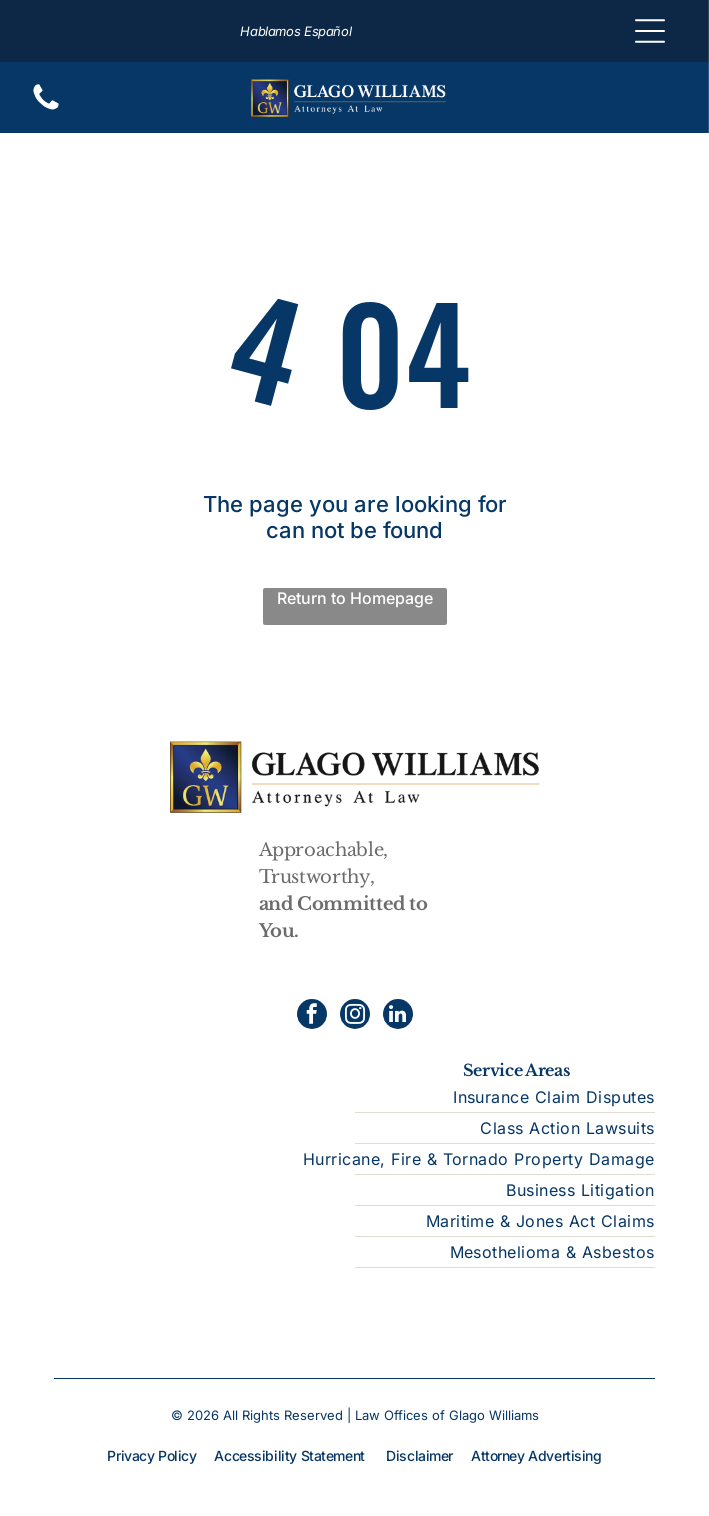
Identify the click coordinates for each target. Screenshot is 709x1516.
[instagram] (355, 1016)
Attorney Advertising (536, 1455)
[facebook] (312, 1016)
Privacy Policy (151, 1455)
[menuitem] (354, 1097)
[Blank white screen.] (46, 108)
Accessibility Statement (289, 1455)
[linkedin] (398, 1016)
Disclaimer (419, 1455)
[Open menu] (650, 31)
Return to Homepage (355, 598)
